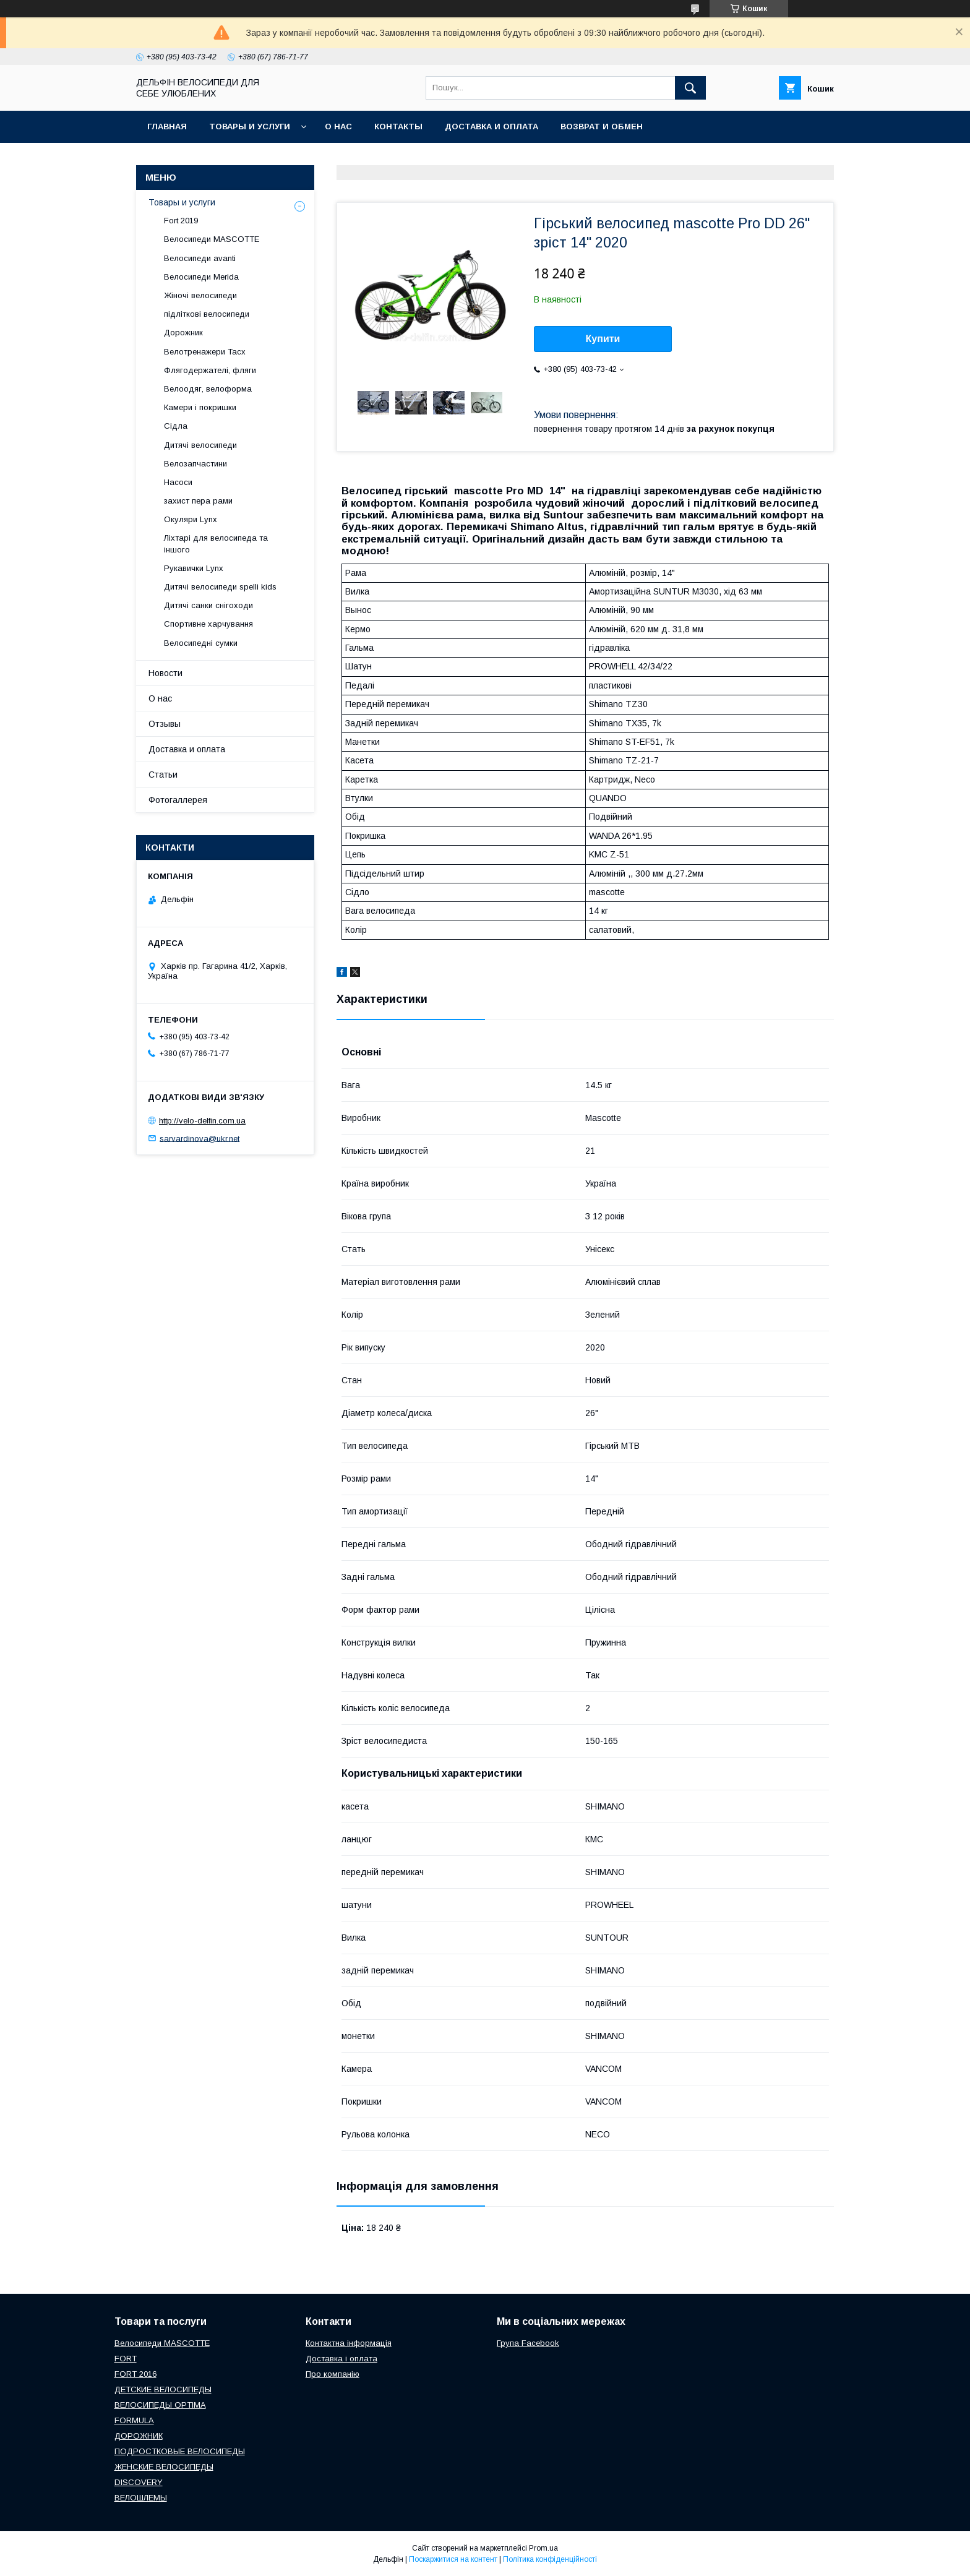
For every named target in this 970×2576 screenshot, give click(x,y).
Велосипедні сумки (201, 643)
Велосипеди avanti (200, 258)
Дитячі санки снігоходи (208, 605)
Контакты (398, 126)
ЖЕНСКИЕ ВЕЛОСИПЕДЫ (163, 2466)
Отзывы (164, 724)
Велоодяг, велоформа (208, 388)
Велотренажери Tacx (205, 351)
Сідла (175, 426)
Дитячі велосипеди (200, 445)
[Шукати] (690, 88)
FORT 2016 (135, 2374)
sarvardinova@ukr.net (199, 1138)
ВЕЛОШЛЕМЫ (140, 2497)
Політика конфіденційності (550, 2559)
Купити (603, 338)
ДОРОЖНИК (138, 2436)
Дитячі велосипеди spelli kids (220, 586)
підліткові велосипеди (206, 314)
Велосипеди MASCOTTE (211, 239)
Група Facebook (528, 2343)
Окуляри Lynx (190, 519)
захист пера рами (198, 500)
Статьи (163, 774)
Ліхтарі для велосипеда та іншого (216, 543)
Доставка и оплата (491, 126)
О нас (338, 126)
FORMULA (134, 2420)
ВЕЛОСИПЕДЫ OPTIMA (160, 2405)
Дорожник (183, 332)
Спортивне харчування (208, 624)
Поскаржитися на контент (453, 2559)
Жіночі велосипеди (200, 295)
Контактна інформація (349, 2343)
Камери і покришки (200, 407)
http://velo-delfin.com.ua (202, 1120)
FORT (125, 2358)
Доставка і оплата (341, 2358)
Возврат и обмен (601, 126)
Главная (167, 126)
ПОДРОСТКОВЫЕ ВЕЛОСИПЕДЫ (179, 2451)
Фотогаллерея (177, 800)
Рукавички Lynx (193, 568)
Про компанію (332, 2374)
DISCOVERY (138, 2482)
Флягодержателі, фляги (210, 370)
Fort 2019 (181, 220)
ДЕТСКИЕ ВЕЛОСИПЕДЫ (163, 2389)
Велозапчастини (195, 463)
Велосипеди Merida (201, 276)
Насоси (178, 482)
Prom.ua (543, 2548)
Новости (165, 673)
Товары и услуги (249, 126)
